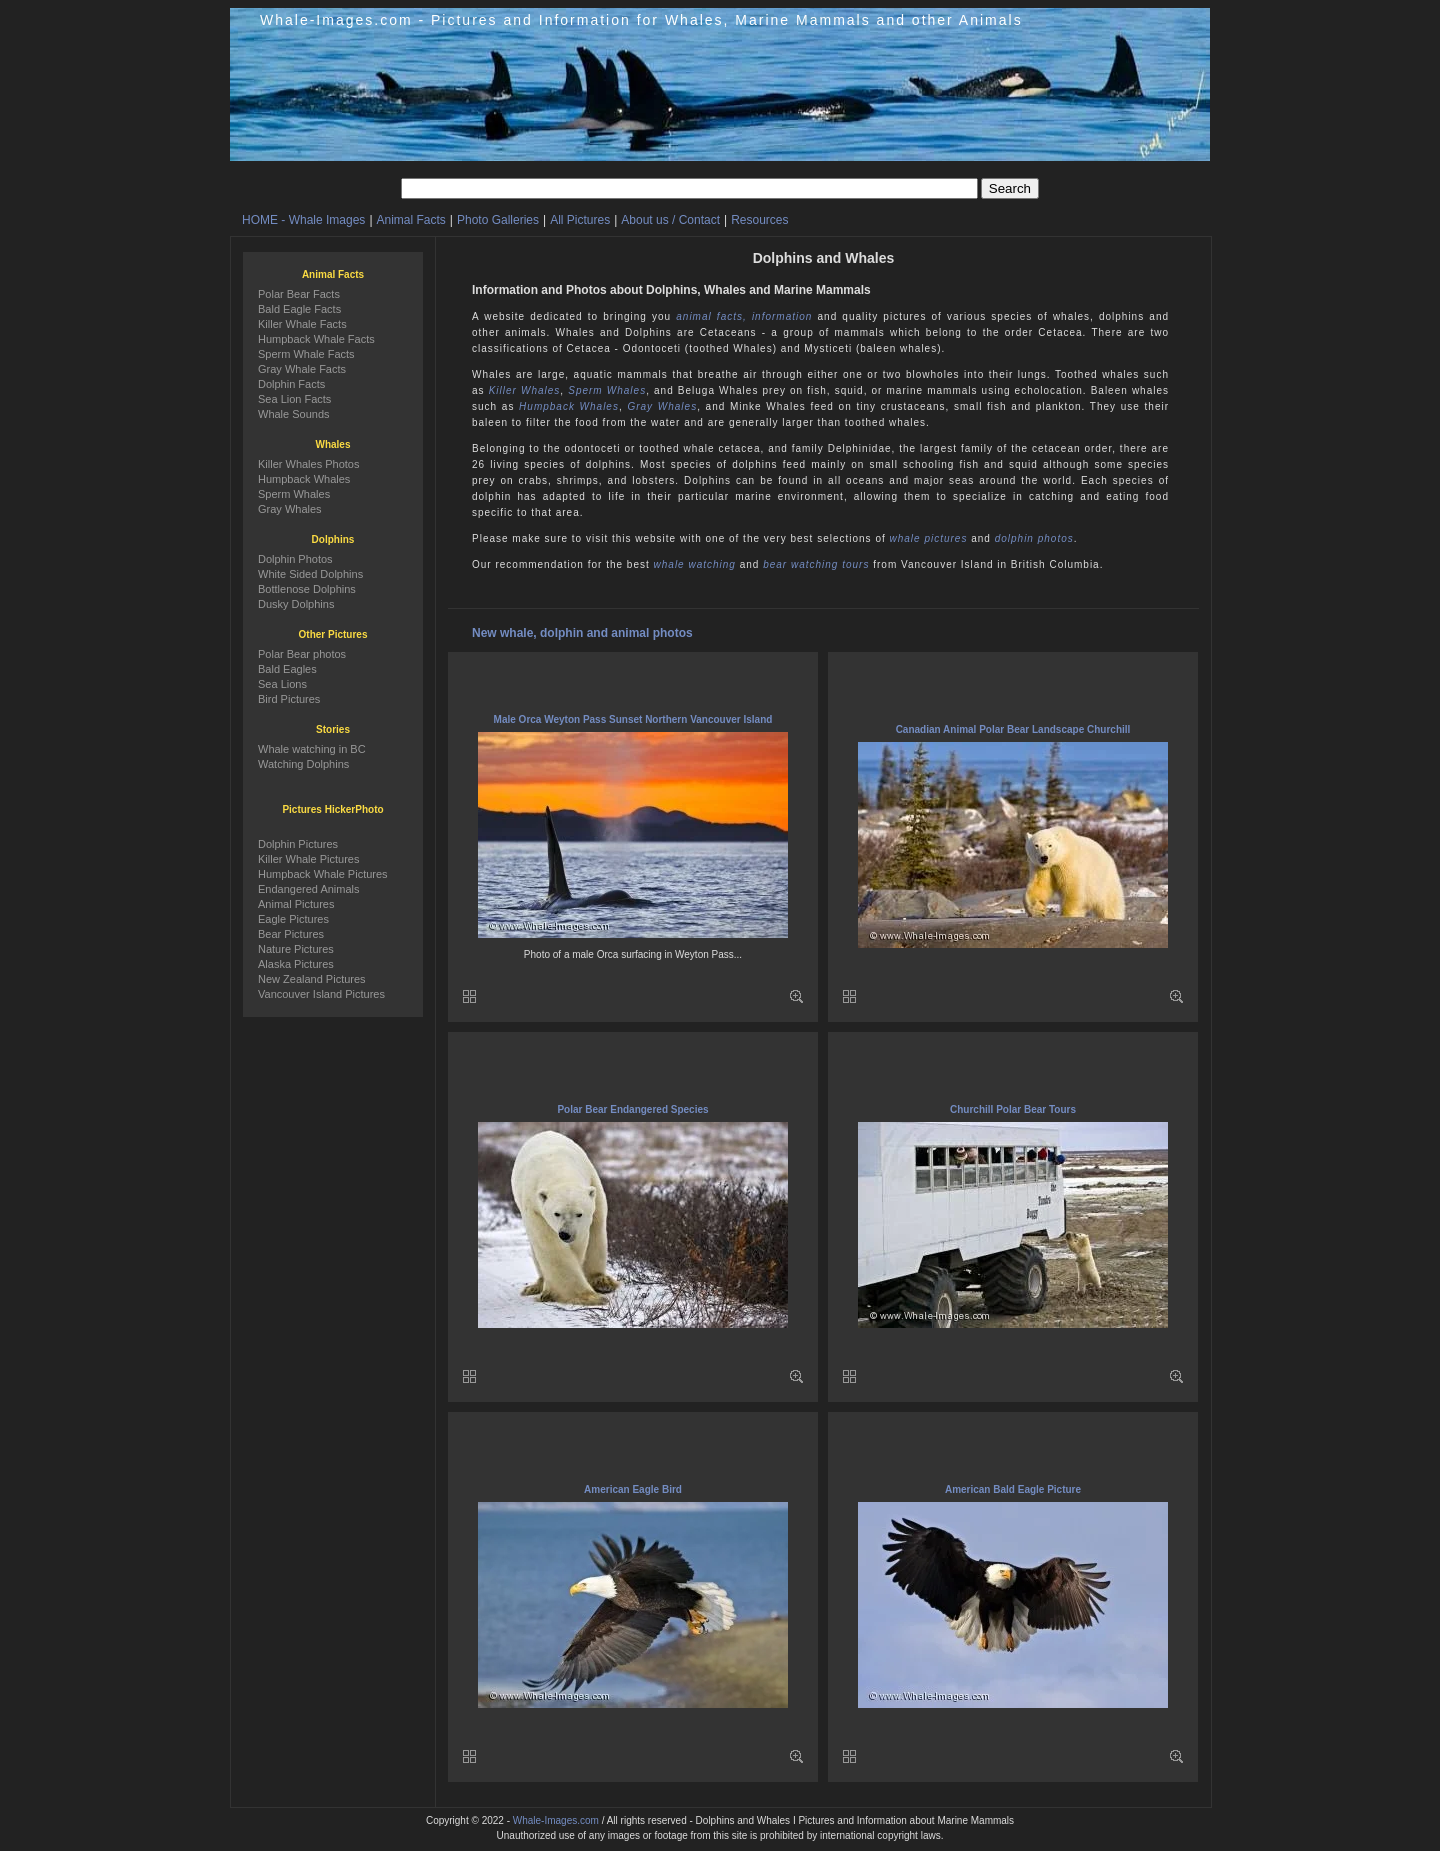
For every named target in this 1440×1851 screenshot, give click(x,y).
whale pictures (929, 538)
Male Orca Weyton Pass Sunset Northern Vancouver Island (633, 719)
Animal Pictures (296, 904)
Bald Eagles (287, 669)
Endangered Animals (309, 889)
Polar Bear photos (302, 654)
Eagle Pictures (293, 919)
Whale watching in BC (312, 749)
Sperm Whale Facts (306, 354)
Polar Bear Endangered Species (632, 1109)
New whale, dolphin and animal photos (582, 633)
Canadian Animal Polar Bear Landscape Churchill (1013, 729)
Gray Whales (662, 406)
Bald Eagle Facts (299, 309)
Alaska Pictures (296, 964)
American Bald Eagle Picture (1013, 1489)
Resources (759, 220)
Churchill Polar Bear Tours (1013, 1109)
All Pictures (580, 220)
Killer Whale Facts (302, 324)
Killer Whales (525, 390)
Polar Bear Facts (299, 294)
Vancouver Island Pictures (321, 994)
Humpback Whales (569, 406)
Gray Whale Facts (302, 369)
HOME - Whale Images (303, 220)
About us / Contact (670, 220)
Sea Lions (282, 684)
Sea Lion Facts (294, 399)
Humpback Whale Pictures (323, 874)
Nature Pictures (296, 949)
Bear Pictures (291, 934)
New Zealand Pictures (312, 979)
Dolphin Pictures (298, 844)
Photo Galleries (498, 220)
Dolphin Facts (291, 384)
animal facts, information (744, 316)
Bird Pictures (289, 699)
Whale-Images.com (556, 1820)
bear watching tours (816, 564)
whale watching (695, 564)
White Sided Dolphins (310, 574)
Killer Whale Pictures (308, 859)
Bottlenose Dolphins (307, 589)
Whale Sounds (294, 414)
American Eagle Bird (633, 1489)
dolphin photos (1034, 538)
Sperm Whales (607, 390)
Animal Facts (411, 220)
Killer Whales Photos (309, 464)
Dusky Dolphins (296, 604)
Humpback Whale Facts (316, 339)
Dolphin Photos (295, 559)
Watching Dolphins (303, 764)
